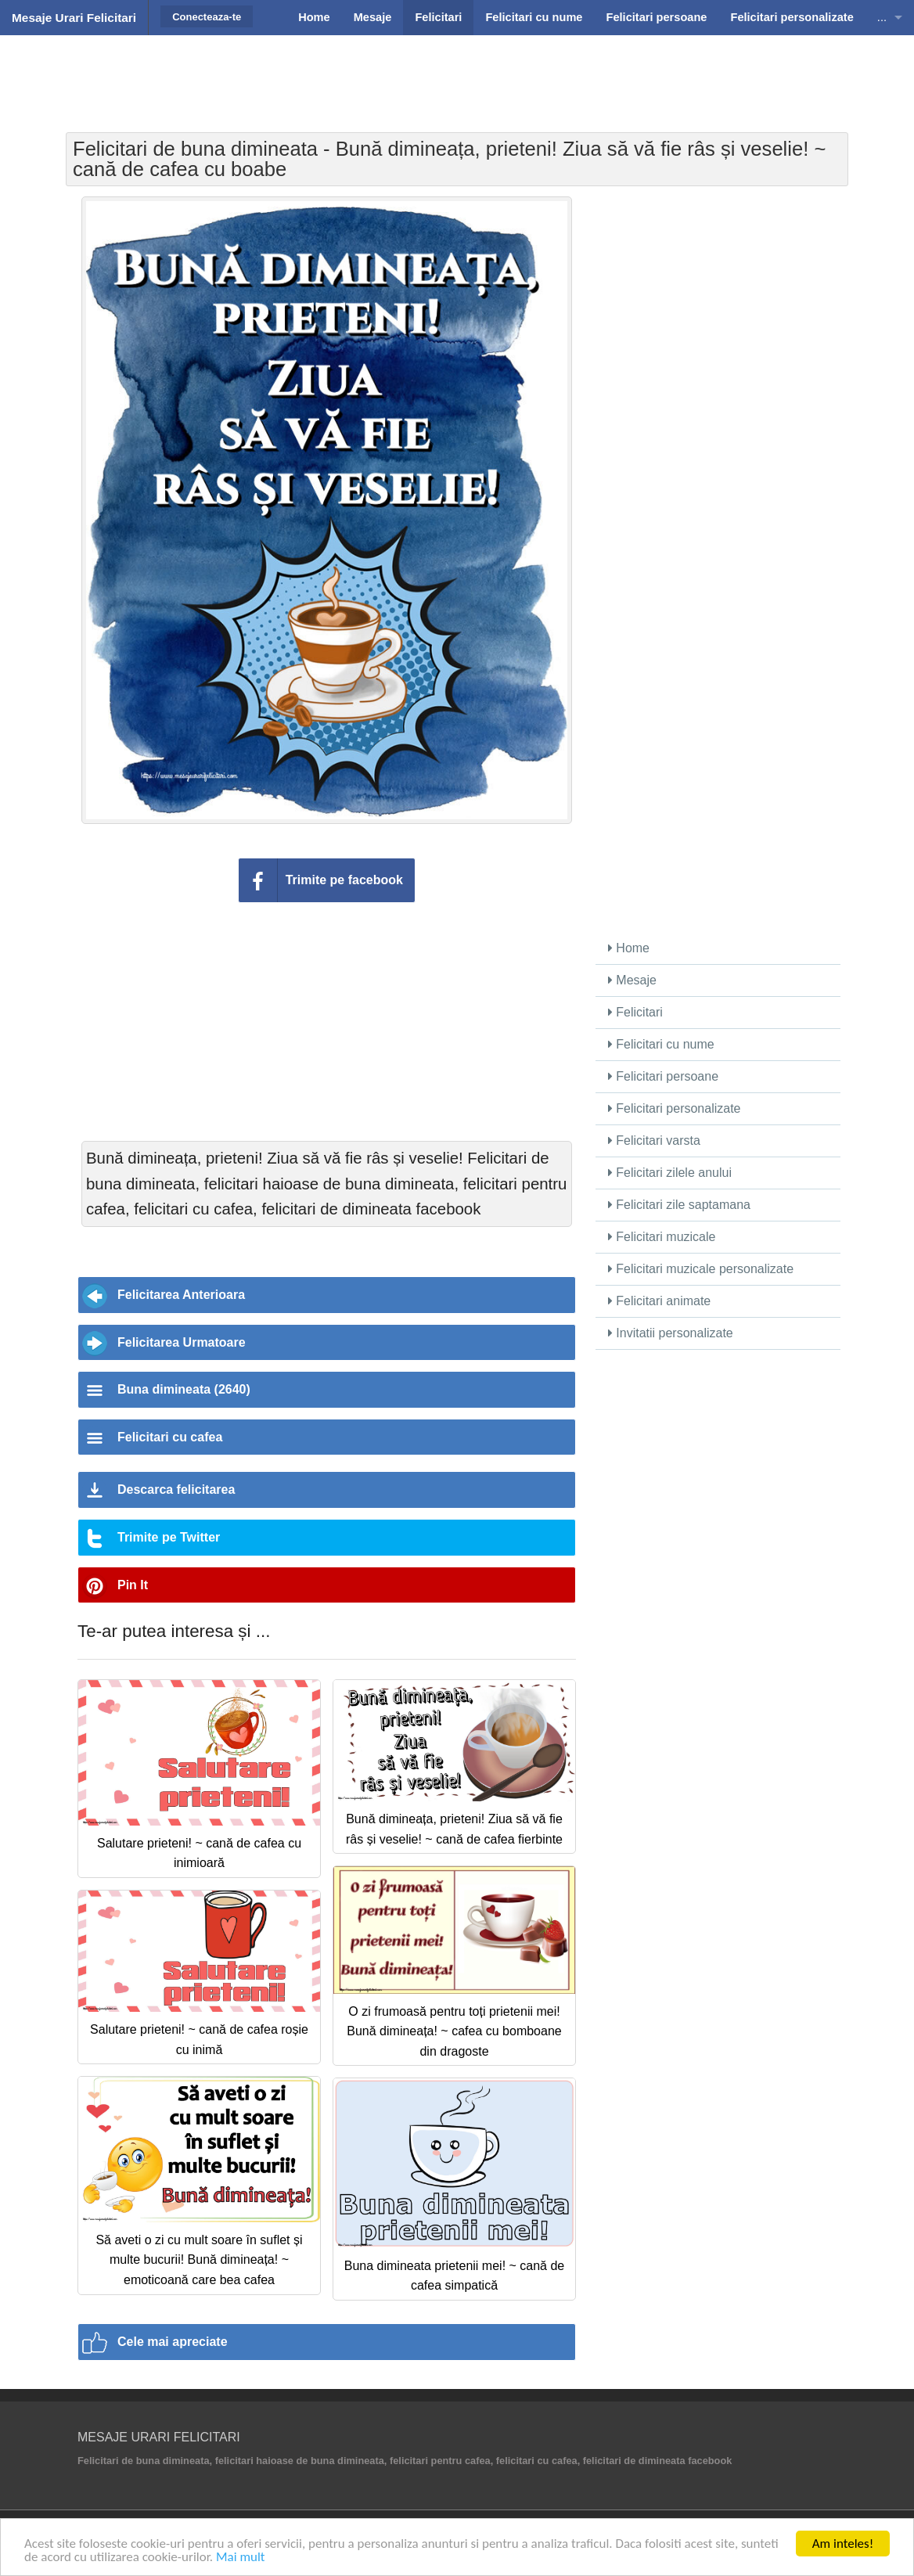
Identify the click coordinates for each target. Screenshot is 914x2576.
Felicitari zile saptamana (679, 1204)
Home (629, 948)
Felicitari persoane (663, 1076)
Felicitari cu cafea (169, 1437)
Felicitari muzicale (662, 1236)
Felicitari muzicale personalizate (700, 1268)
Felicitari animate (659, 1301)
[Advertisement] (457, 74)
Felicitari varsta (654, 1140)
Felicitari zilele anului (670, 1172)
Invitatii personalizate (670, 1333)
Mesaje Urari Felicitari (74, 17)
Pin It (132, 1585)
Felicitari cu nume (661, 1044)
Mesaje (632, 980)
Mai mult (240, 2557)
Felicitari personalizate (674, 1108)
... (882, 17)
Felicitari (635, 1012)
